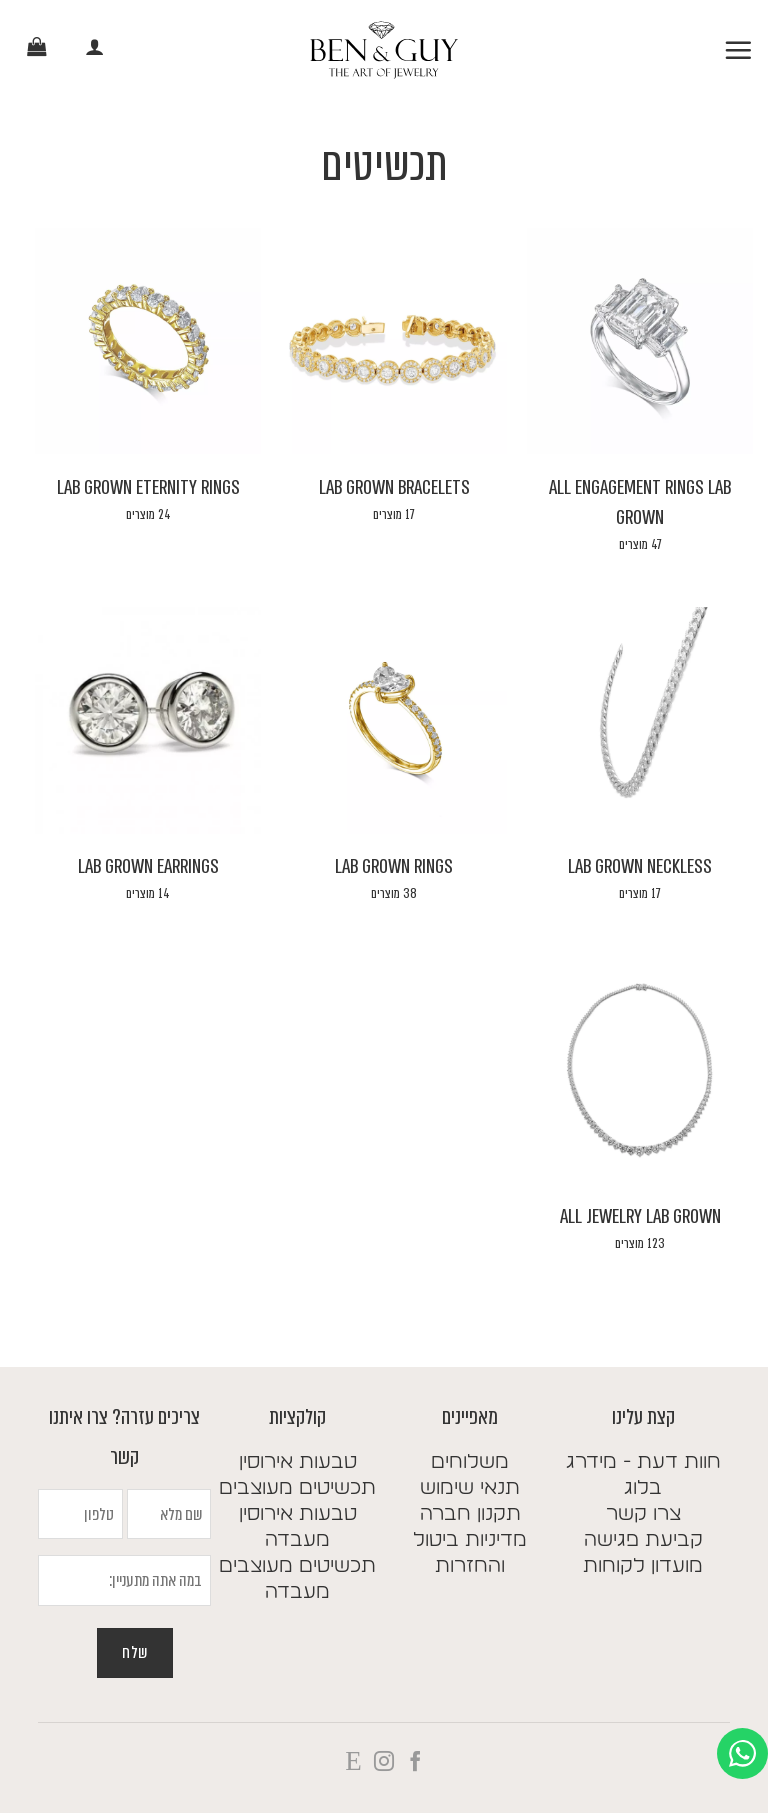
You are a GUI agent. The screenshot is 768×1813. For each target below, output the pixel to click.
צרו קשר (643, 1514)
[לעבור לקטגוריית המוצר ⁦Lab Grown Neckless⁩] (640, 772)
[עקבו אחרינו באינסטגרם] (384, 1763)
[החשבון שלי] (95, 50)
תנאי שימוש (470, 1488)
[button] (738, 50)
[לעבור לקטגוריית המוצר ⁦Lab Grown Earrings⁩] (148, 772)
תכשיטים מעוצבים (297, 1488)
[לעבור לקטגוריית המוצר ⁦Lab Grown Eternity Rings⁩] (148, 393)
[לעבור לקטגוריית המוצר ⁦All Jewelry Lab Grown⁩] (640, 1122)
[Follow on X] (353, 1763)
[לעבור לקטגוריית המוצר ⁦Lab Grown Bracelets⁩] (394, 393)
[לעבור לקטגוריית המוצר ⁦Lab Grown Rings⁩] (394, 772)
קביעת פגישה (643, 1540)
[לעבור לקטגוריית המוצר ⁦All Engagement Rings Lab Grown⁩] (640, 408)
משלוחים (470, 1462)
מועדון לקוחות (643, 1566)
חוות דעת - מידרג (643, 1462)
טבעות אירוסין (298, 1462)
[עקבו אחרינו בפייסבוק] (414, 1763)
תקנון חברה (470, 1514)
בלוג (643, 1488)
